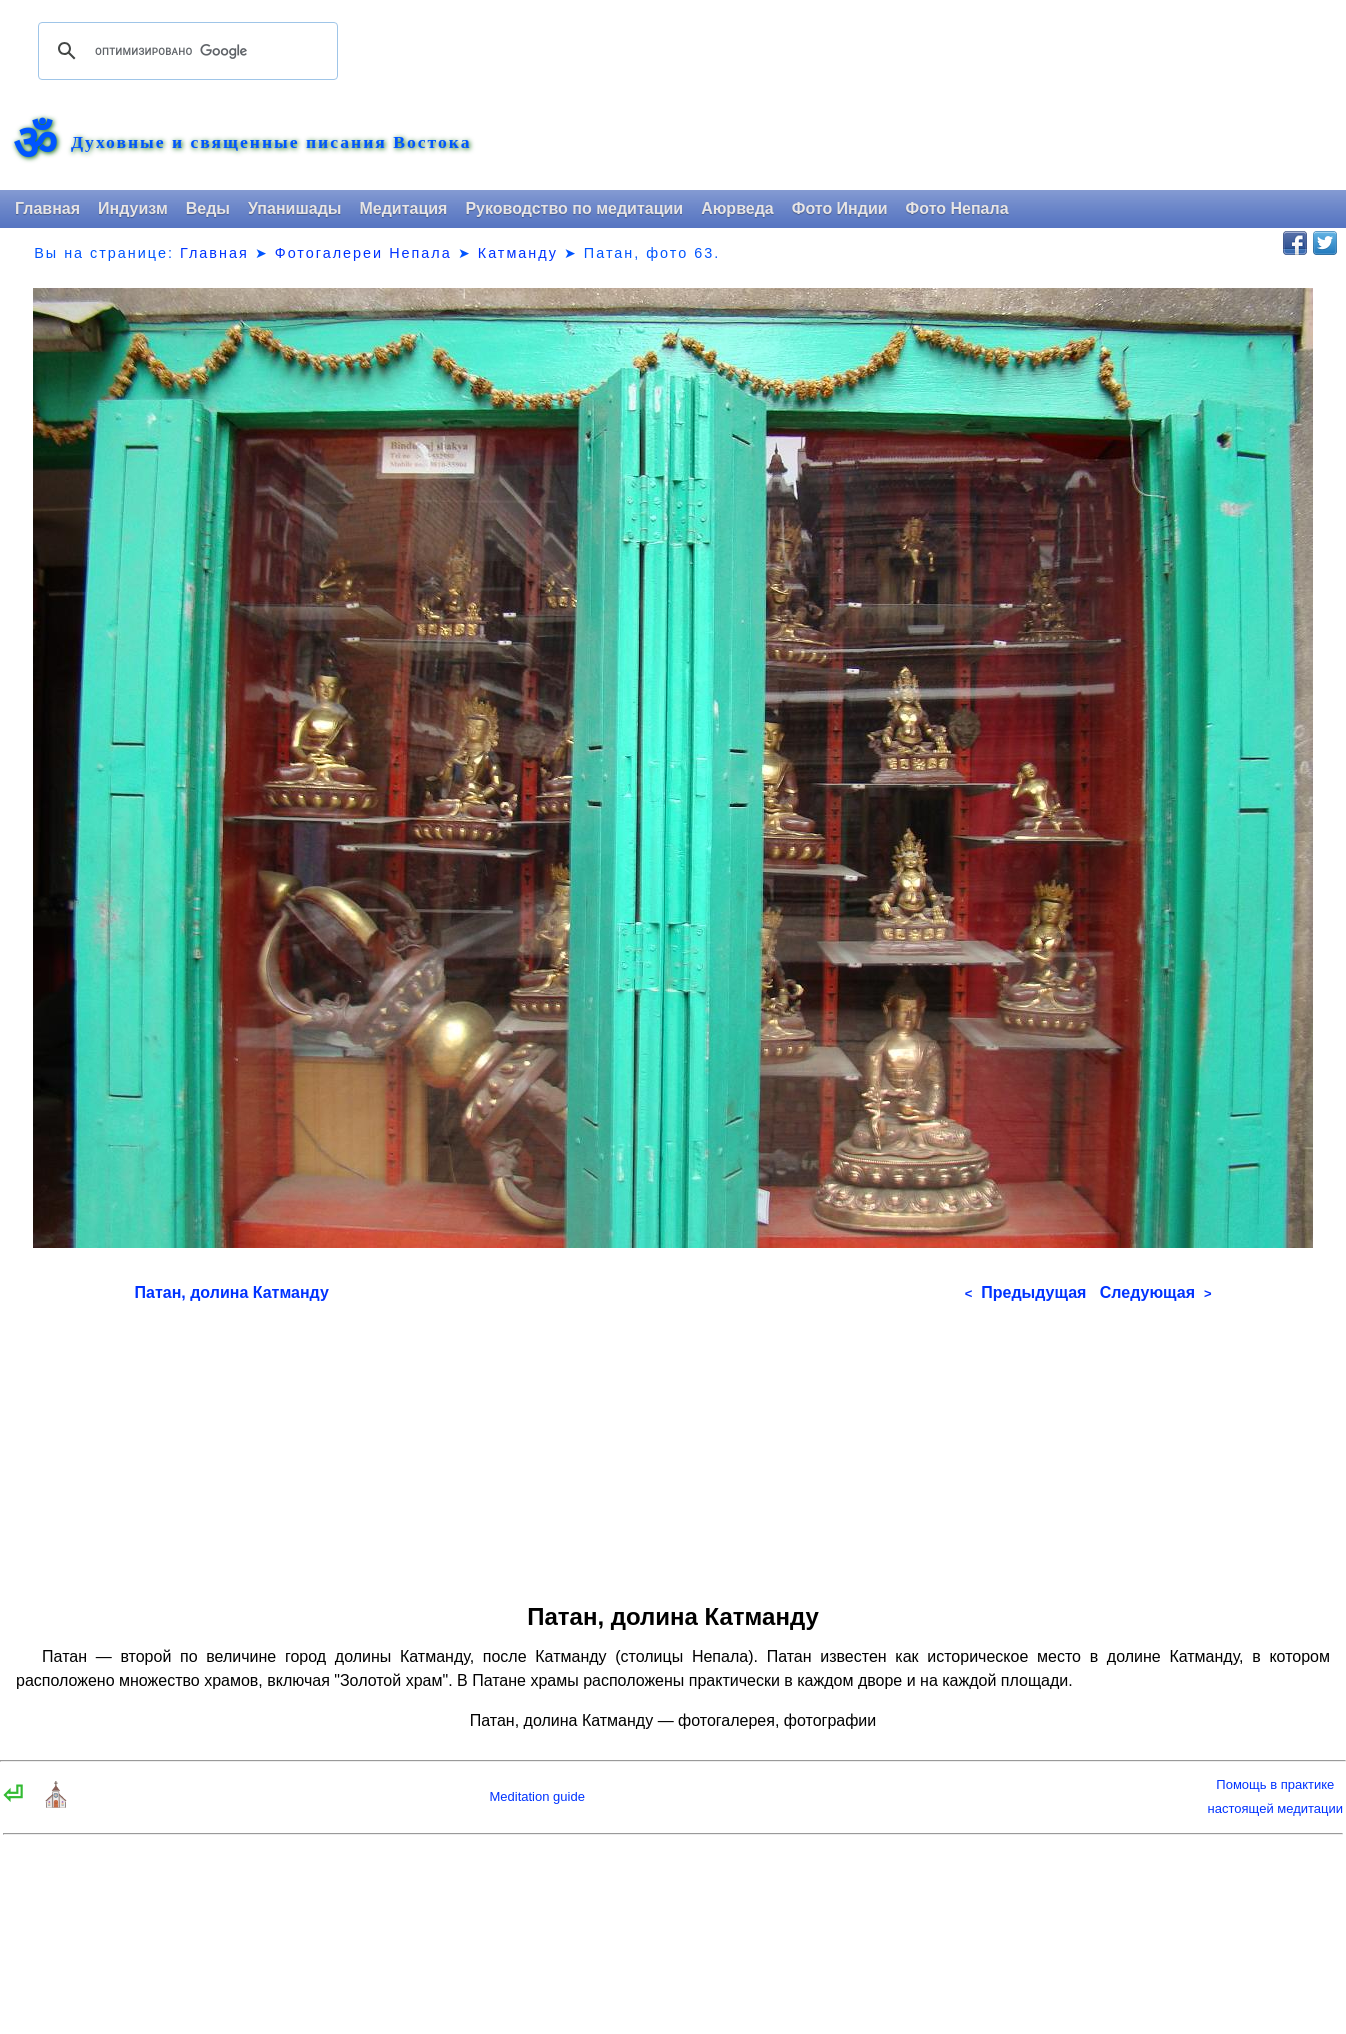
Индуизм (133, 208)
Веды (208, 208)
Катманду (518, 253)
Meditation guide (536, 1796)
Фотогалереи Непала (363, 253)
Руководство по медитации (574, 208)
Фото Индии (840, 208)
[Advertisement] (673, 1446)
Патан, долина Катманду (232, 1292)
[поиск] (185, 51)
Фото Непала (957, 208)
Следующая (1156, 1292)
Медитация (403, 208)
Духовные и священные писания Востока (271, 143)
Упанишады (294, 208)
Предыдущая (1026, 1292)
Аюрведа (737, 208)
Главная (47, 208)
